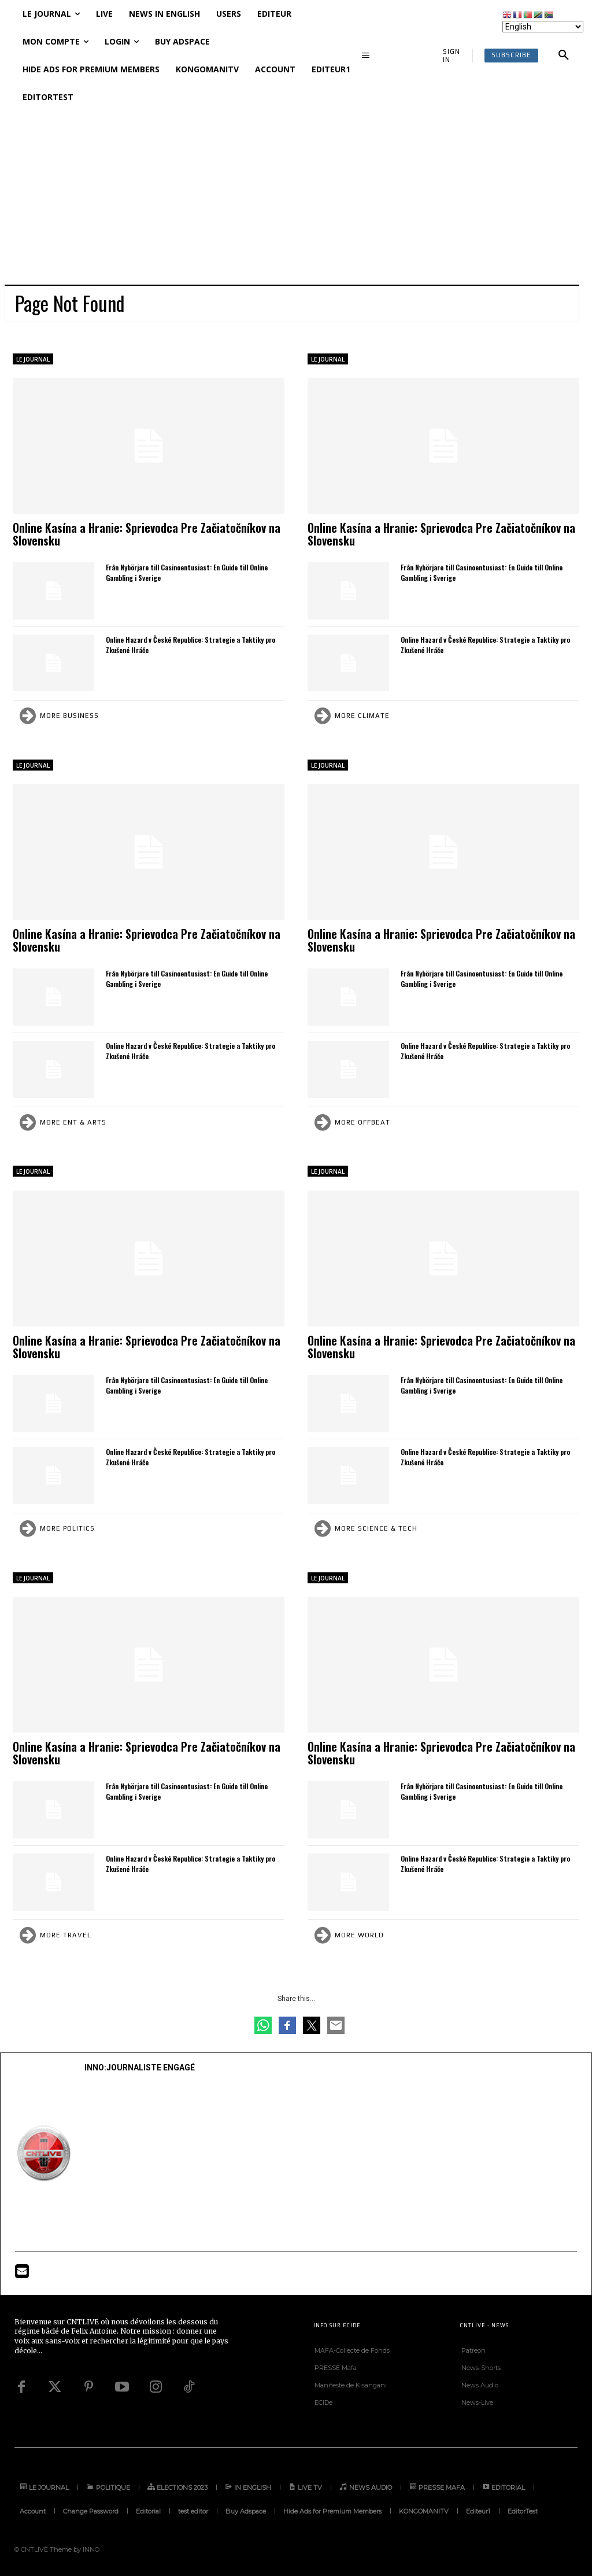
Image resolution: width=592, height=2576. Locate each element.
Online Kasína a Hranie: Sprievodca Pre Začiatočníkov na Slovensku (146, 534)
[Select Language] (542, 26)
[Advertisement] (296, 198)
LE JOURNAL (33, 359)
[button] (564, 55)
